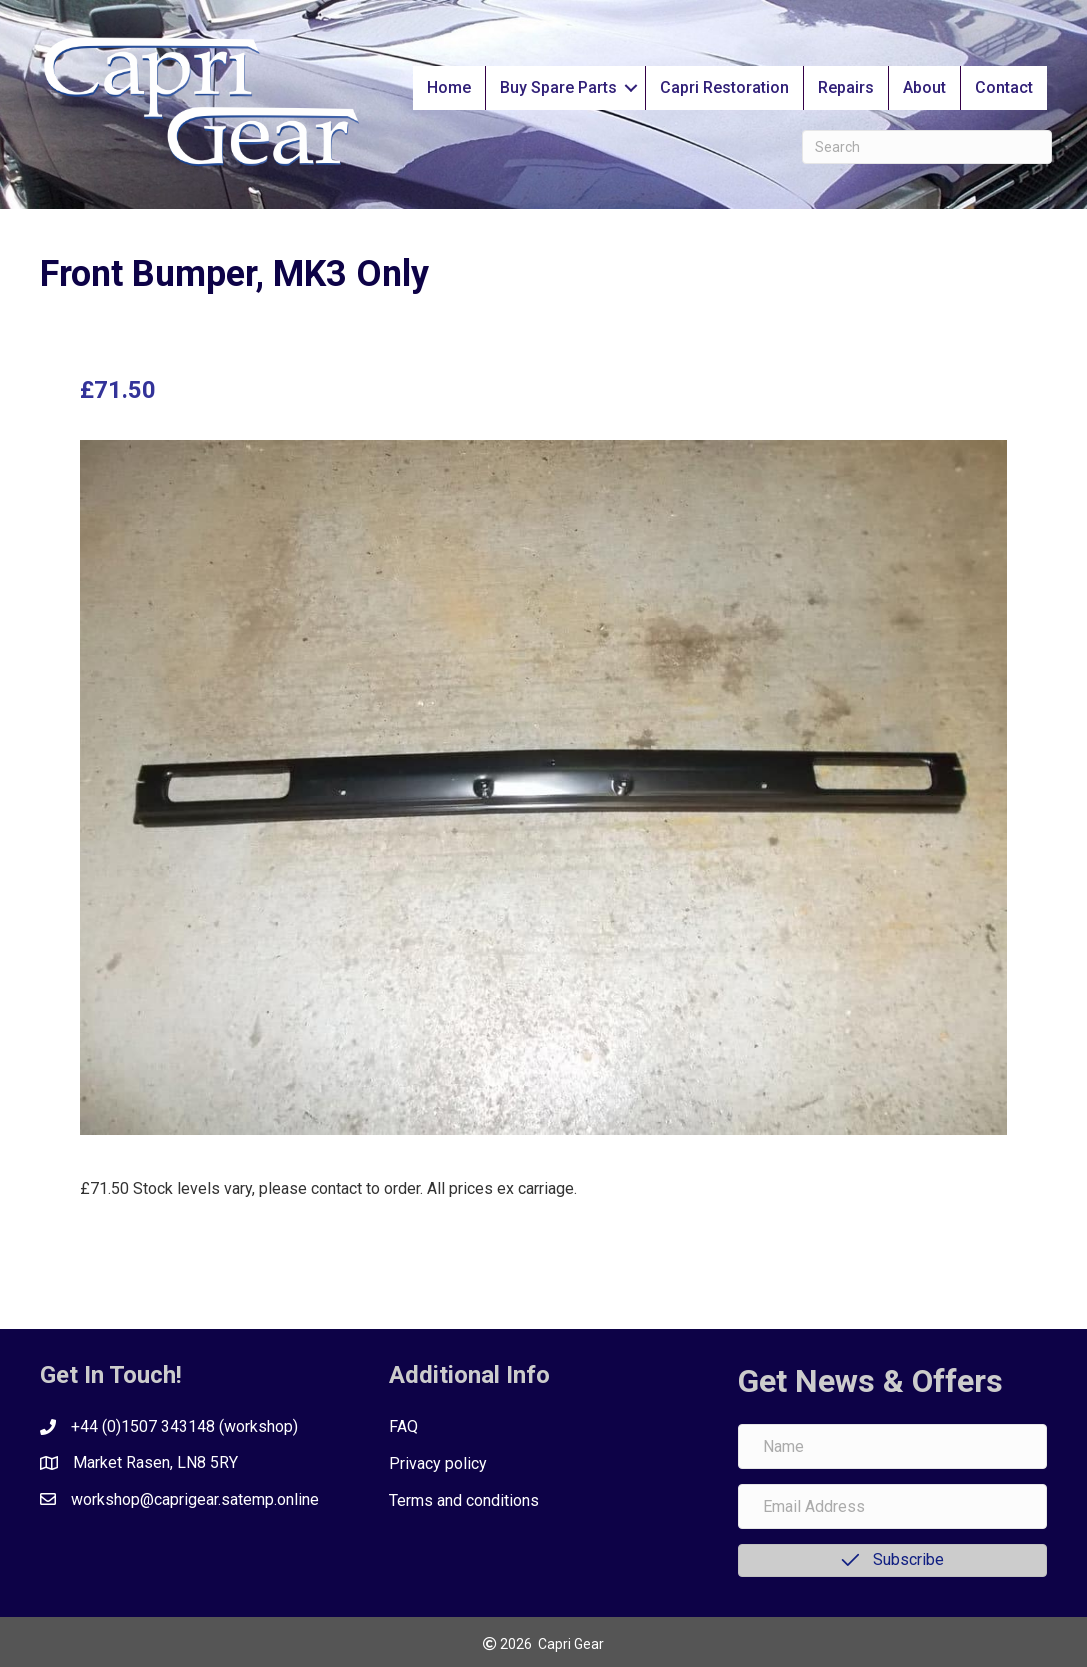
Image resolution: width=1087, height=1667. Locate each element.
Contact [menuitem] (1004, 87)
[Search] (927, 147)
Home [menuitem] (449, 87)
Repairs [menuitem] (846, 87)
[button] (631, 88)
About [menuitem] (924, 87)
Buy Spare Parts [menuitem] (558, 87)
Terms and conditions (464, 1500)
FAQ (403, 1426)
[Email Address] (892, 1506)
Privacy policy (438, 1463)
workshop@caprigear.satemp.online (195, 1499)
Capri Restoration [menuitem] (724, 87)
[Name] (892, 1446)
